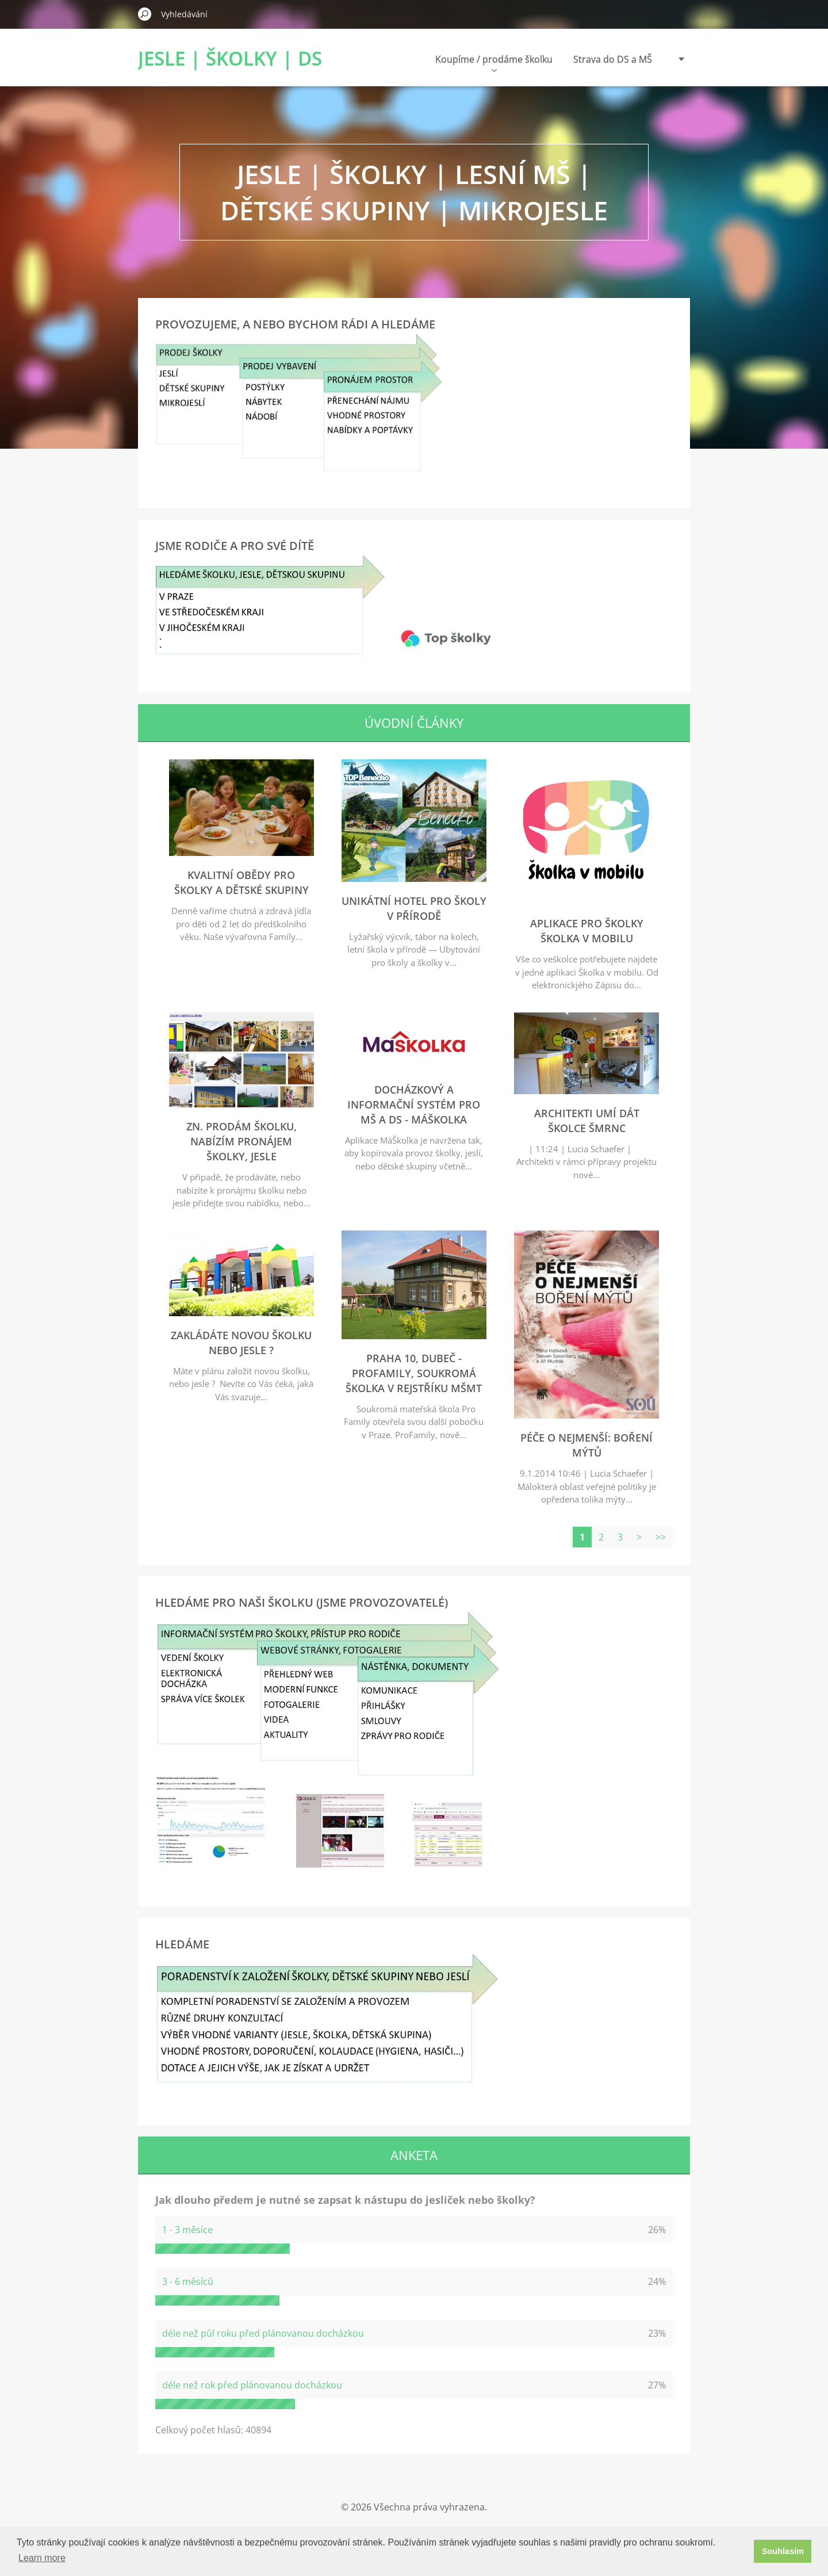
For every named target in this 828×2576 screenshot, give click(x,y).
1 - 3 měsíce (187, 2229)
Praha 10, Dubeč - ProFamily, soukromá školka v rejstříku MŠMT (414, 1373)
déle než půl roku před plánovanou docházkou (263, 2333)
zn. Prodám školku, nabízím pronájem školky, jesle (241, 1141)
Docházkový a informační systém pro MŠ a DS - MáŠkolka (413, 1104)
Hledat (145, 13)
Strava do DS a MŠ (612, 59)
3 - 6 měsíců (187, 2281)
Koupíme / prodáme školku (494, 62)
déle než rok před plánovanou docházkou (252, 2385)
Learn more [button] (42, 2558)
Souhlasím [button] (783, 2551)
